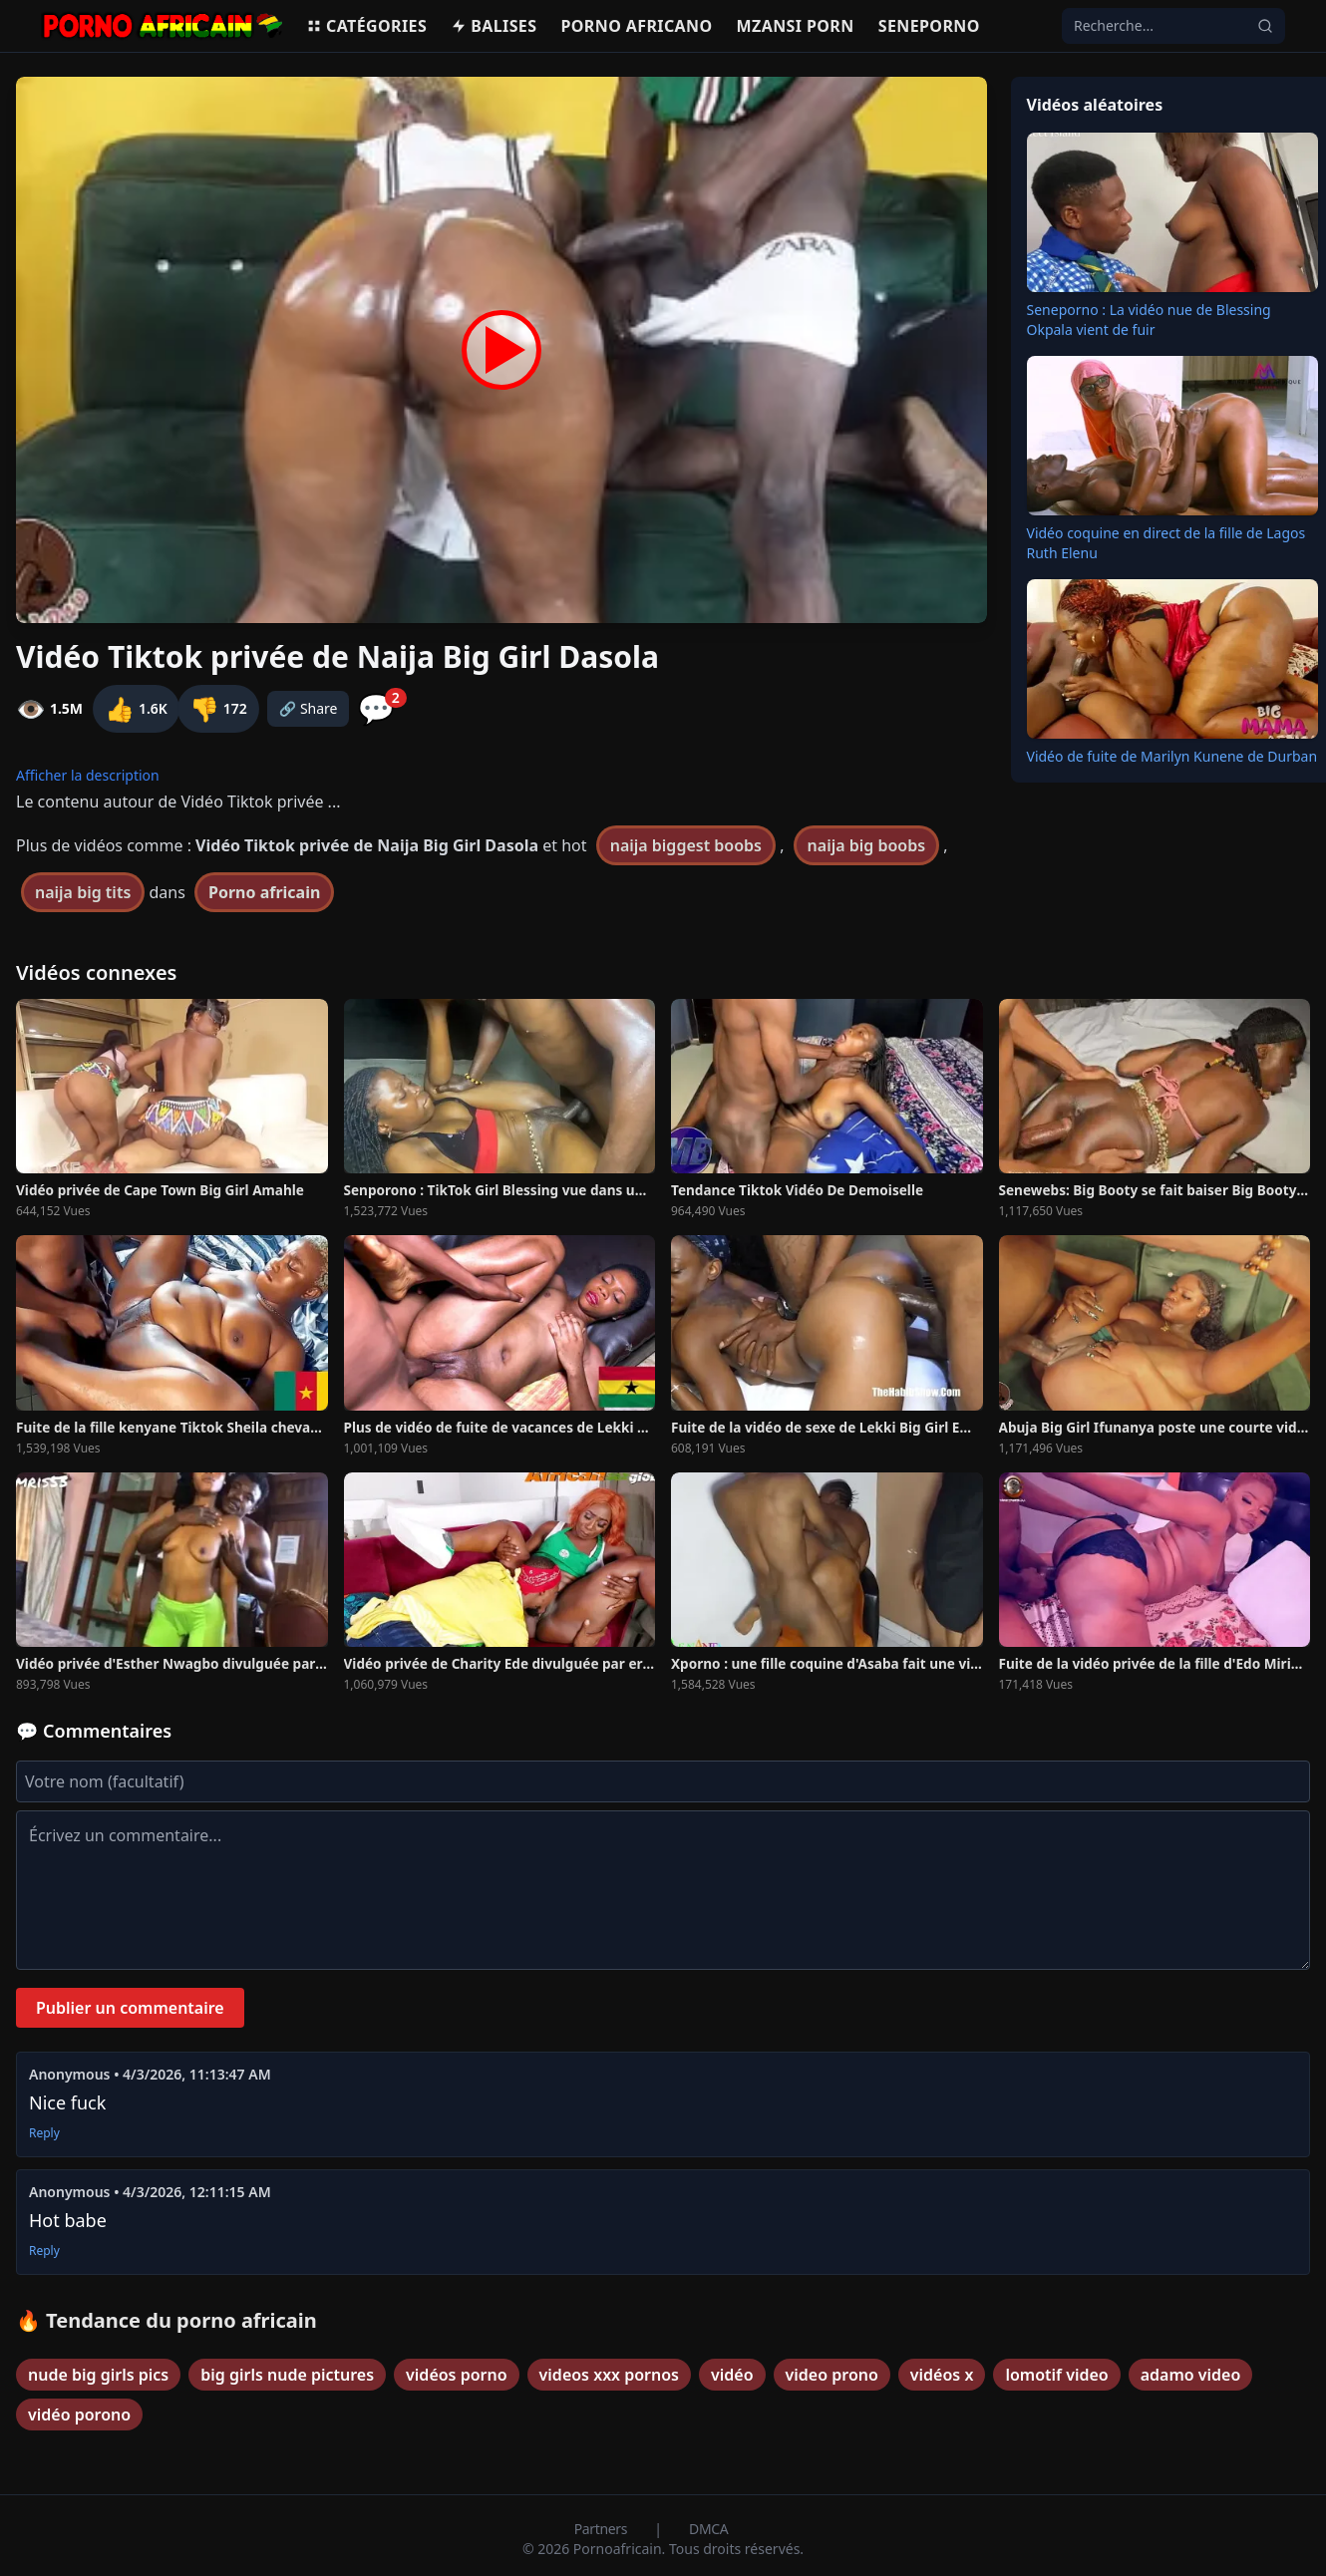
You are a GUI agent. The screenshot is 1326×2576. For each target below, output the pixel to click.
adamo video (1191, 2375)
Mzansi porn (795, 26)
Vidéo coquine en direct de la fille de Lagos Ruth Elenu (1166, 542)
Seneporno (929, 26)
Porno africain (264, 892)
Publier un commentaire (130, 2008)
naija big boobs (867, 845)
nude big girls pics (98, 2375)
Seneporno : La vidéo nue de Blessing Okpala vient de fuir (1149, 319)
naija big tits (83, 892)
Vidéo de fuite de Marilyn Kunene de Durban (1172, 756)
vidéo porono (79, 2414)
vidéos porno (456, 2375)
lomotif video (1056, 2375)
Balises (493, 26)
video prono (832, 2375)
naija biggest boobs (686, 845)
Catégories (366, 26)
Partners (602, 2528)
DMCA (708, 2528)
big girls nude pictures (287, 2375)
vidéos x (942, 2375)
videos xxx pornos (609, 2375)
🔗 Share (308, 708)
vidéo (732, 2375)
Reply (44, 2133)
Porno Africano (636, 26)
